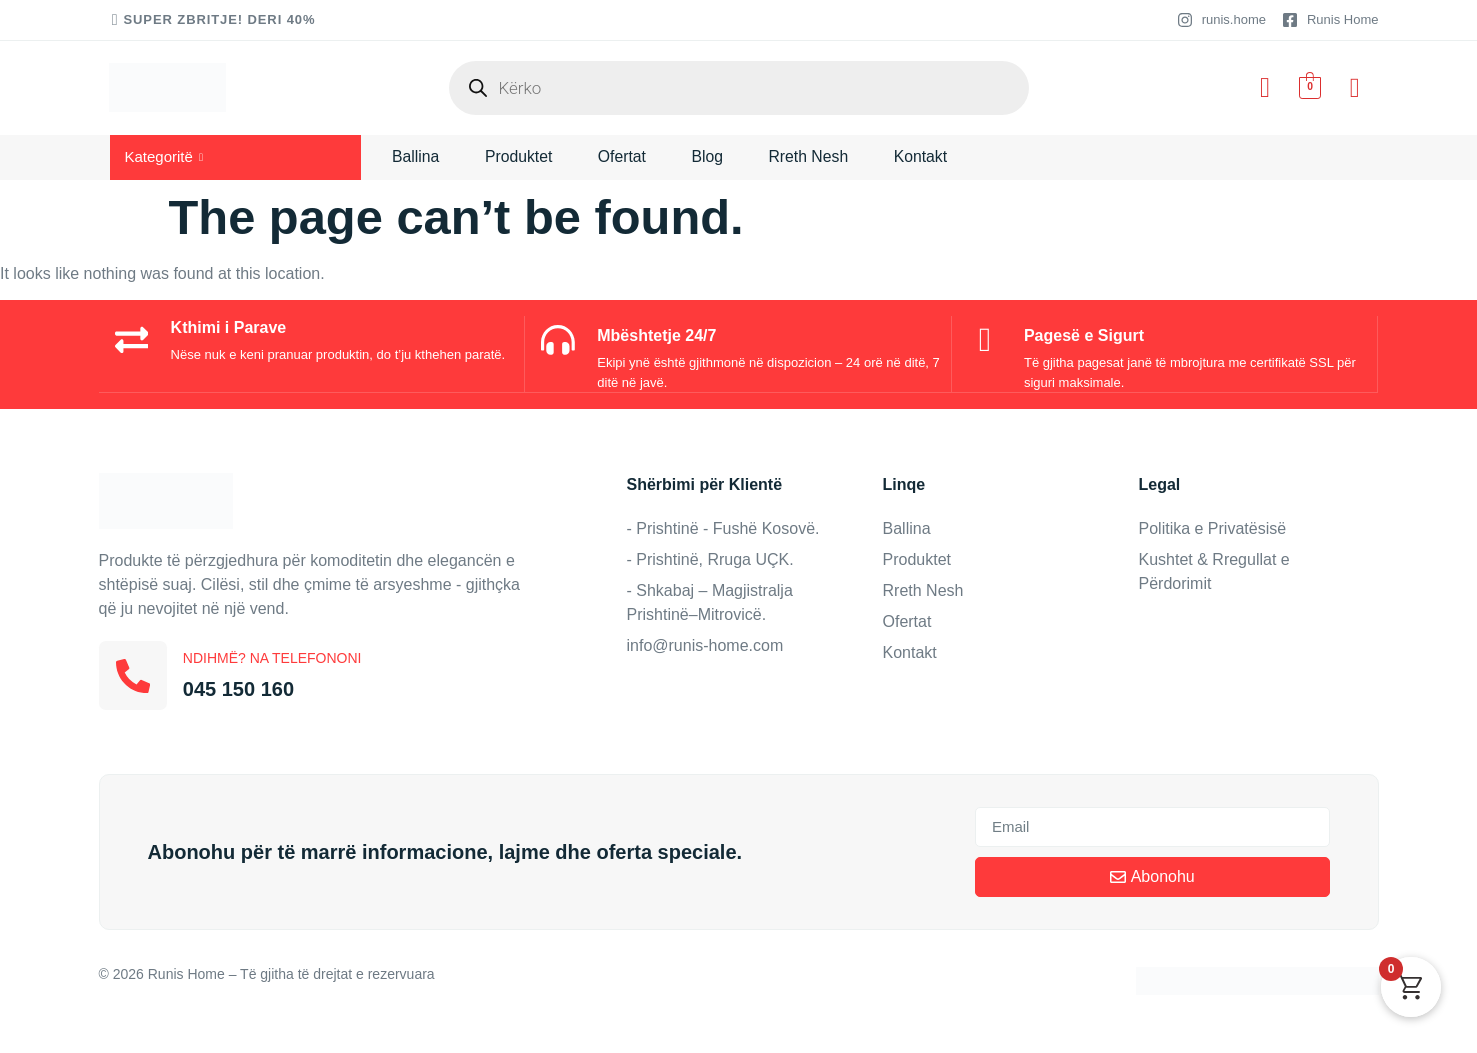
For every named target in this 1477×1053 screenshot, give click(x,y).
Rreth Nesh (814, 156)
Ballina (416, 156)
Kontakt (927, 156)
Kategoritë (164, 156)
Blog (712, 156)
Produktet (520, 156)
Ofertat (625, 156)
